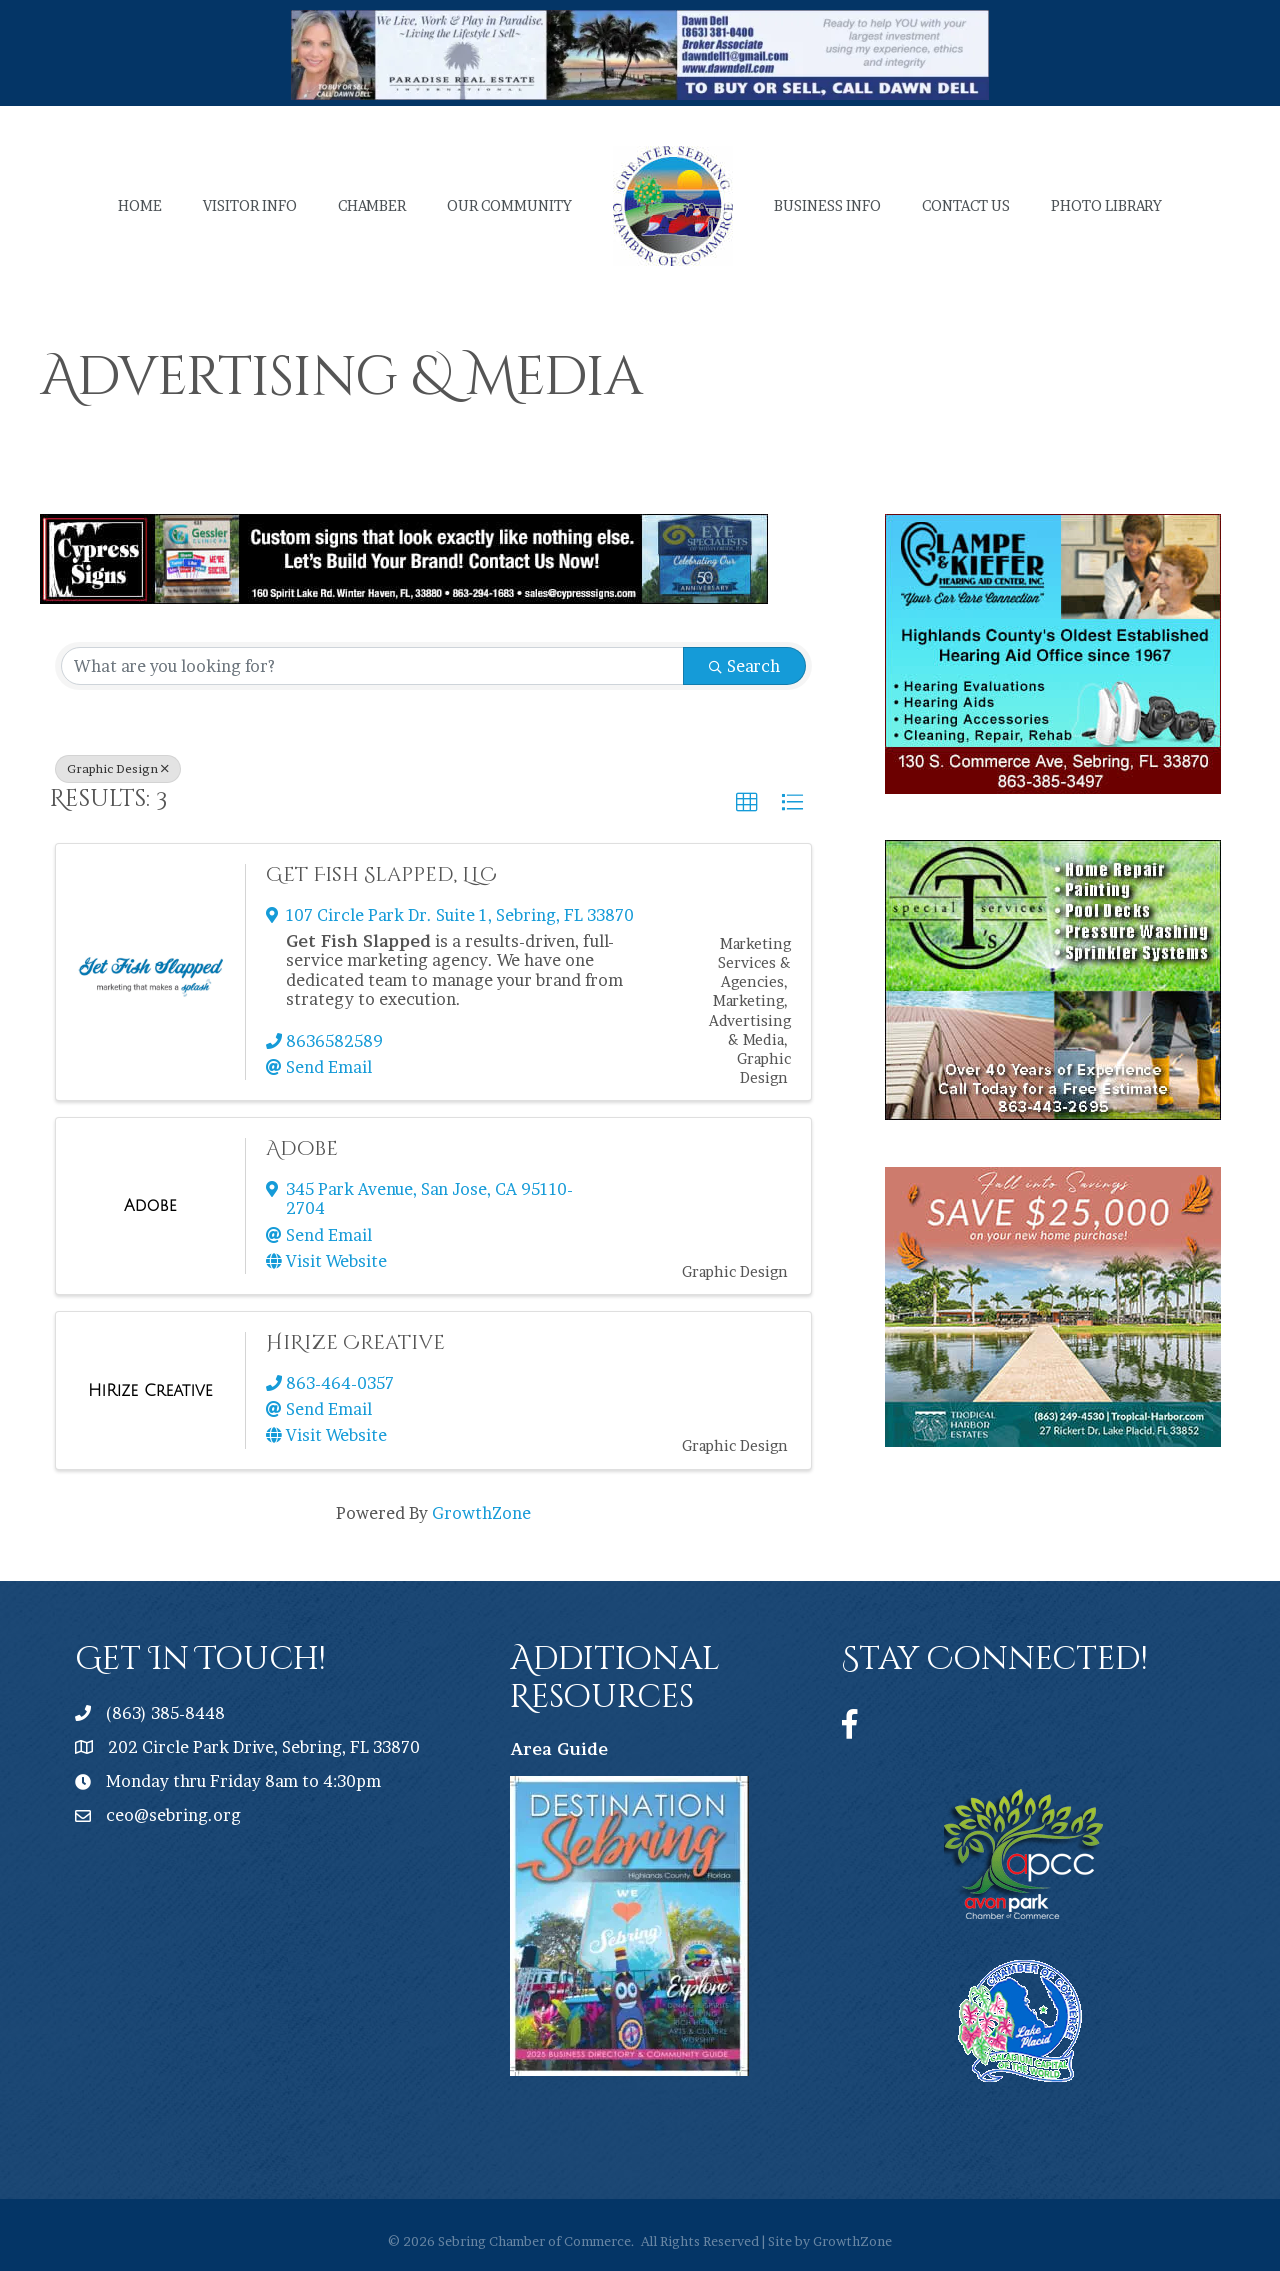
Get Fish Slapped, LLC (381, 874)
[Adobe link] (150, 1206)
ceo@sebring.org (173, 1815)
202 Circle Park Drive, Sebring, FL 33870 (264, 1747)
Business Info (827, 205)
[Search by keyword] (372, 666)
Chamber (372, 205)
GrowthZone (481, 1513)
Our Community (509, 205)
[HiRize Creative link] (150, 1391)
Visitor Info (250, 205)
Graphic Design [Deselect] (118, 768)
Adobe (302, 1148)
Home (140, 205)
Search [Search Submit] (744, 666)
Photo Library (1106, 205)
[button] (747, 803)
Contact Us (966, 205)
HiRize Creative (355, 1342)
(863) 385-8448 (165, 1713)
